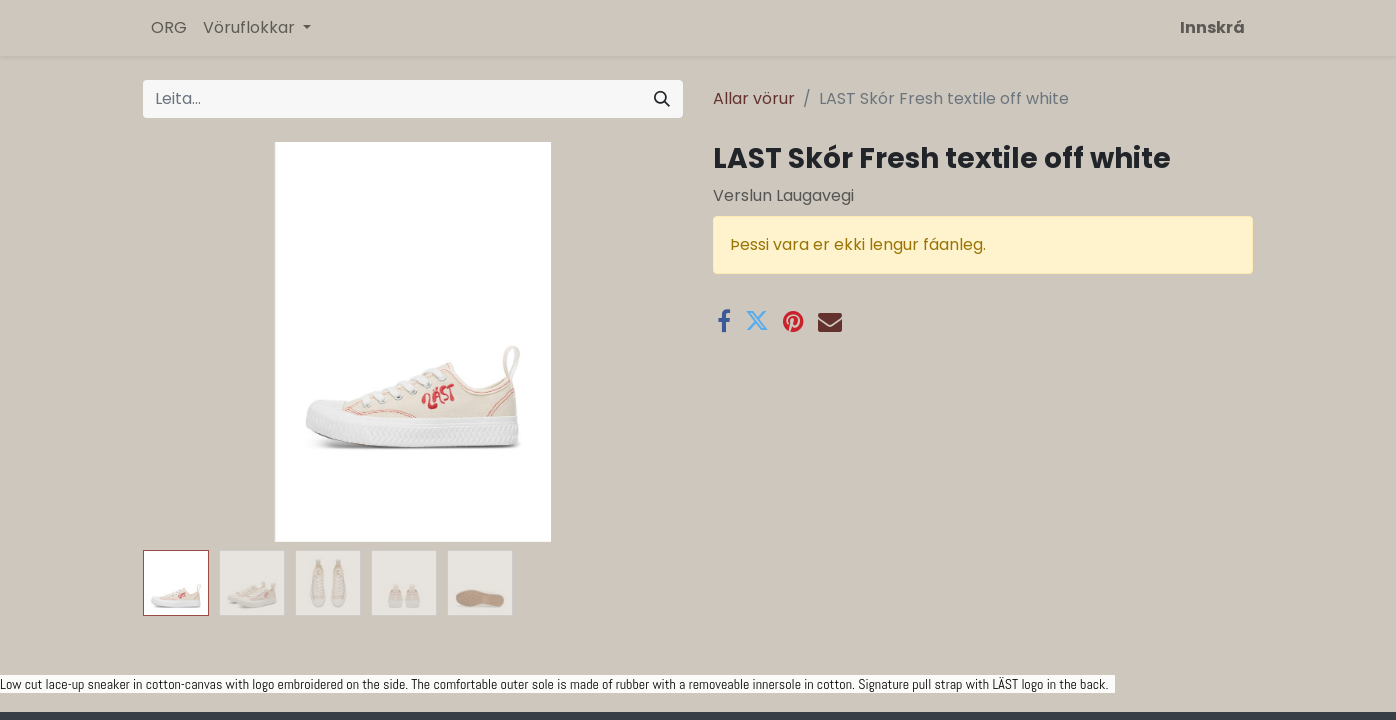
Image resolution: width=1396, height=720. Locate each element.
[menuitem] (169, 28)
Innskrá (1212, 27)
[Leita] (662, 99)
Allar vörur (754, 98)
